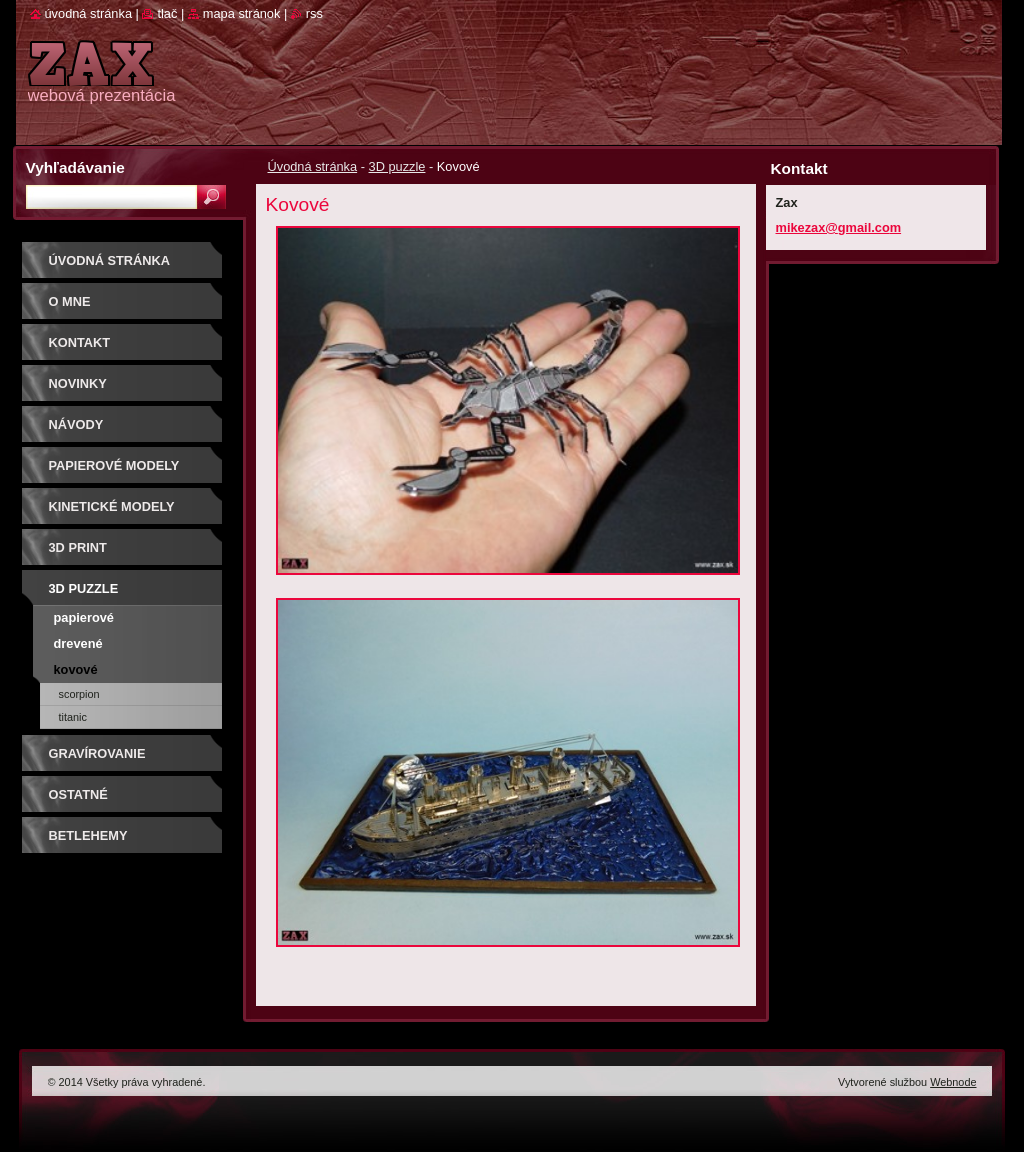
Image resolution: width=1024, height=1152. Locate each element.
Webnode (953, 1082)
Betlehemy (88, 835)
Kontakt (80, 342)
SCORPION (79, 694)
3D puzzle (397, 166)
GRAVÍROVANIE (97, 753)
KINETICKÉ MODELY (112, 506)
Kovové (76, 669)
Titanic (73, 717)
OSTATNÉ (78, 794)
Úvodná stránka (313, 166)
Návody (76, 424)
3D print (78, 547)
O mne (70, 301)
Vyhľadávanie (75, 167)
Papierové (84, 617)
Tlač (167, 13)
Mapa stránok (242, 13)
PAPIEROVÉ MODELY (114, 465)
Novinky (78, 383)
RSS (314, 13)
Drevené (78, 643)
